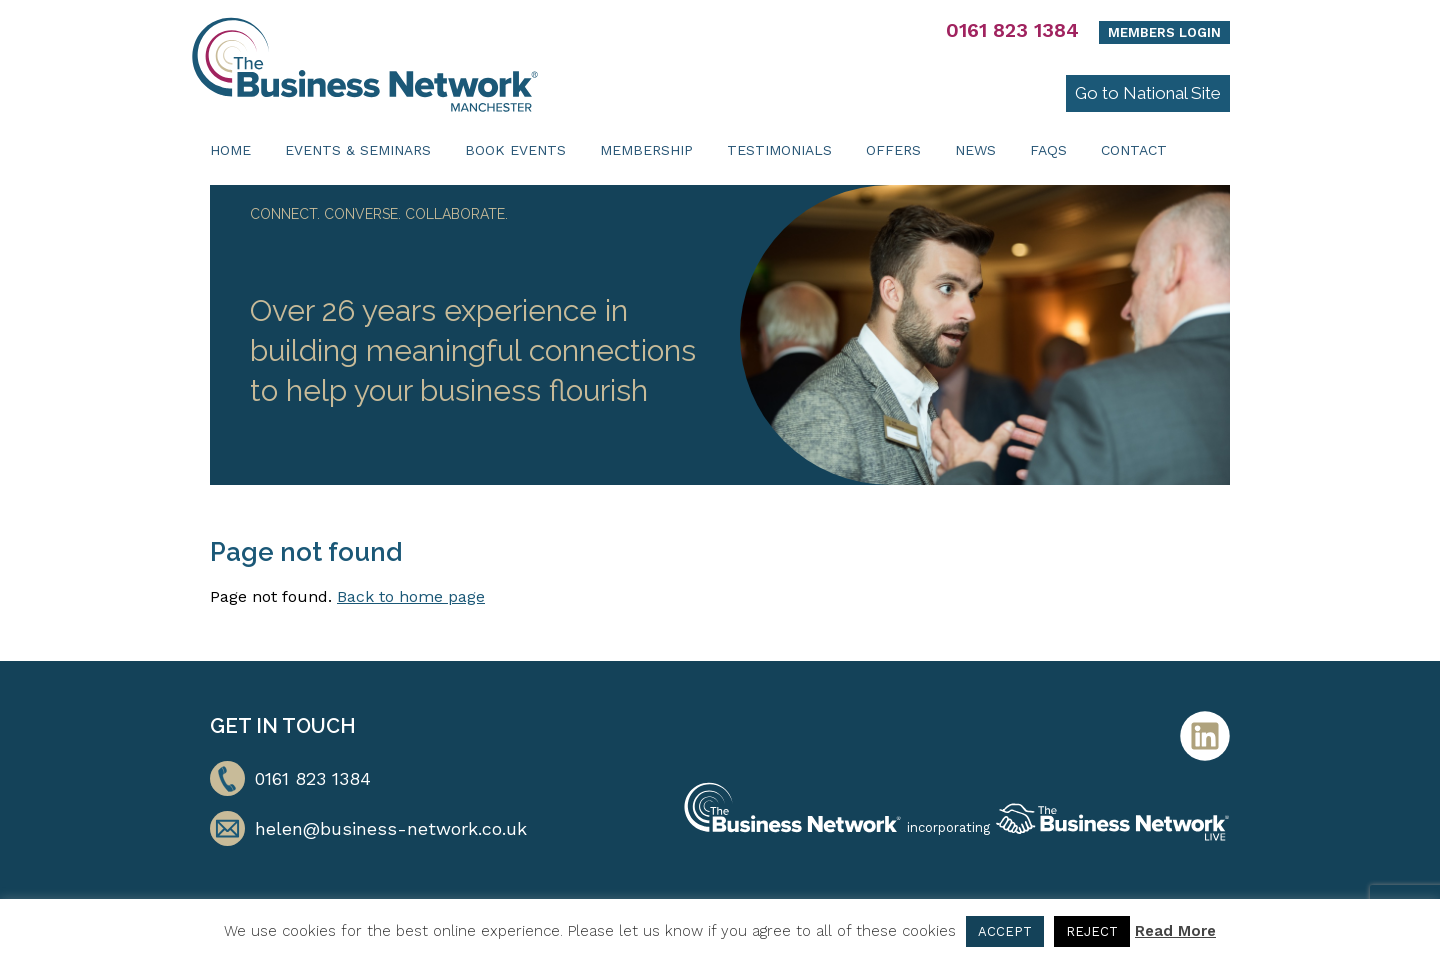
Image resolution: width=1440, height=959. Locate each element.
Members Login (1164, 32)
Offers (893, 150)
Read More (1175, 931)
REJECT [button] (1092, 931)
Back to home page (411, 596)
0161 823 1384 (1012, 30)
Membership (646, 150)
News (975, 150)
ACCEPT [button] (1005, 931)
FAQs (1048, 150)
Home (230, 150)
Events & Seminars (358, 150)
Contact (1134, 150)
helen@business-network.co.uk (391, 828)
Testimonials (779, 150)
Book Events (515, 150)
